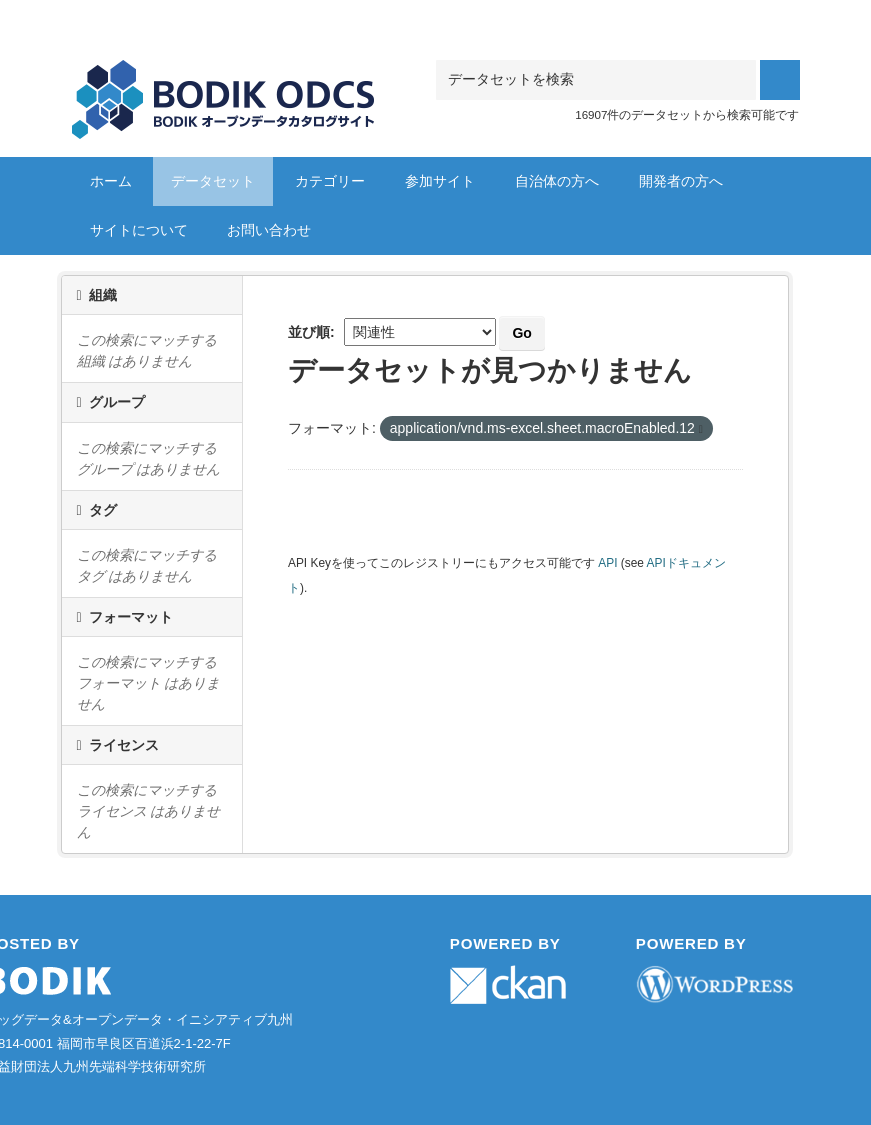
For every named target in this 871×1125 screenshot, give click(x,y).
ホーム (111, 181)
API (607, 563)
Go (521, 333)
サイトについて (139, 230)
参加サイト (440, 181)
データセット (213, 181)
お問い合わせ (269, 230)
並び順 (309, 332)
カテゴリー (330, 181)
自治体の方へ (557, 181)
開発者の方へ (681, 181)
